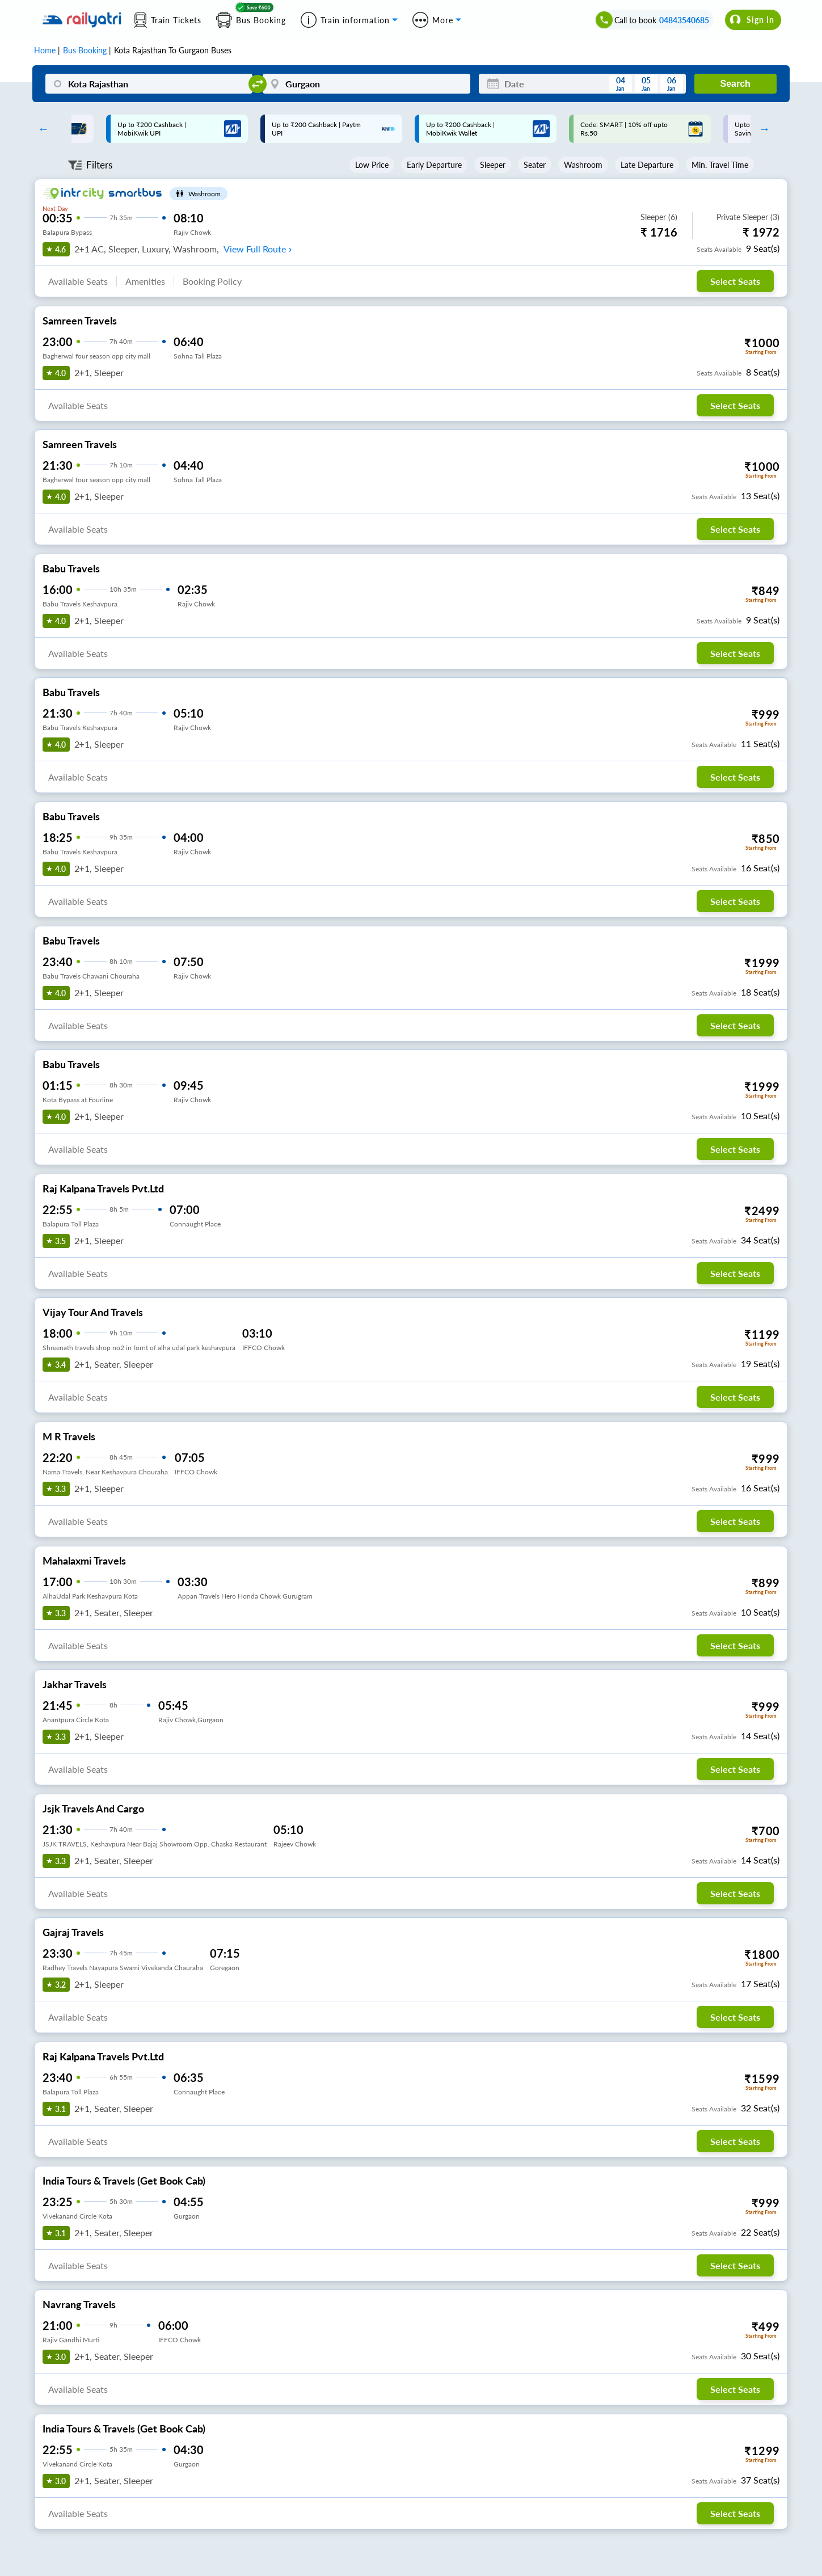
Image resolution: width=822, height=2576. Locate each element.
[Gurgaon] (366, 84)
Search (735, 83)
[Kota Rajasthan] (148, 84)
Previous (40, 128)
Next (762, 128)
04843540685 (684, 20)
